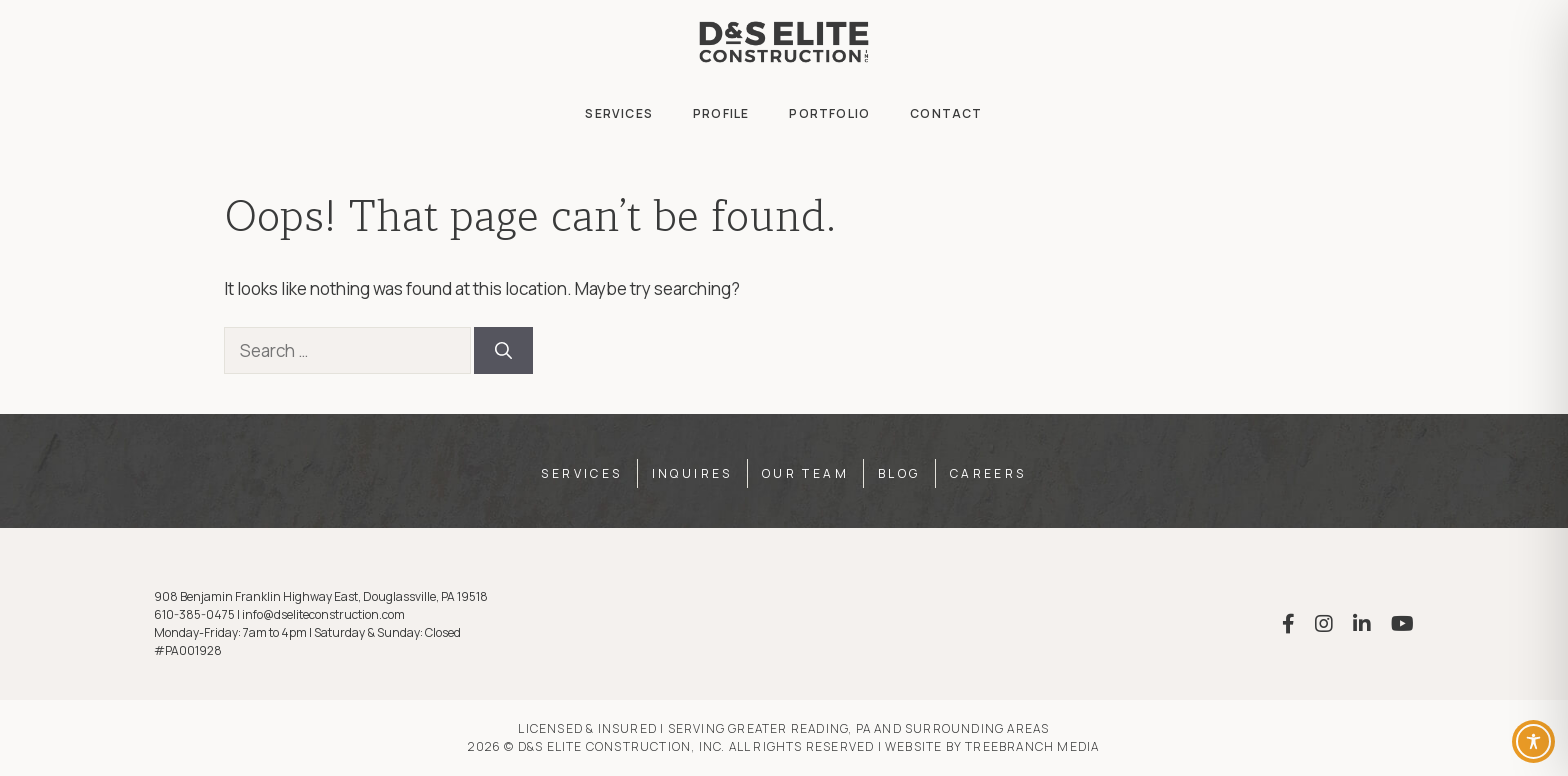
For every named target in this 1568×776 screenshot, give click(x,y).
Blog (899, 473)
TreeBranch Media (1032, 746)
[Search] (503, 351)
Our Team (805, 473)
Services (619, 113)
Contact (946, 113)
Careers (988, 473)
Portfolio (829, 113)
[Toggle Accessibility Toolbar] (1533, 741)
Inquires (692, 473)
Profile (721, 113)
